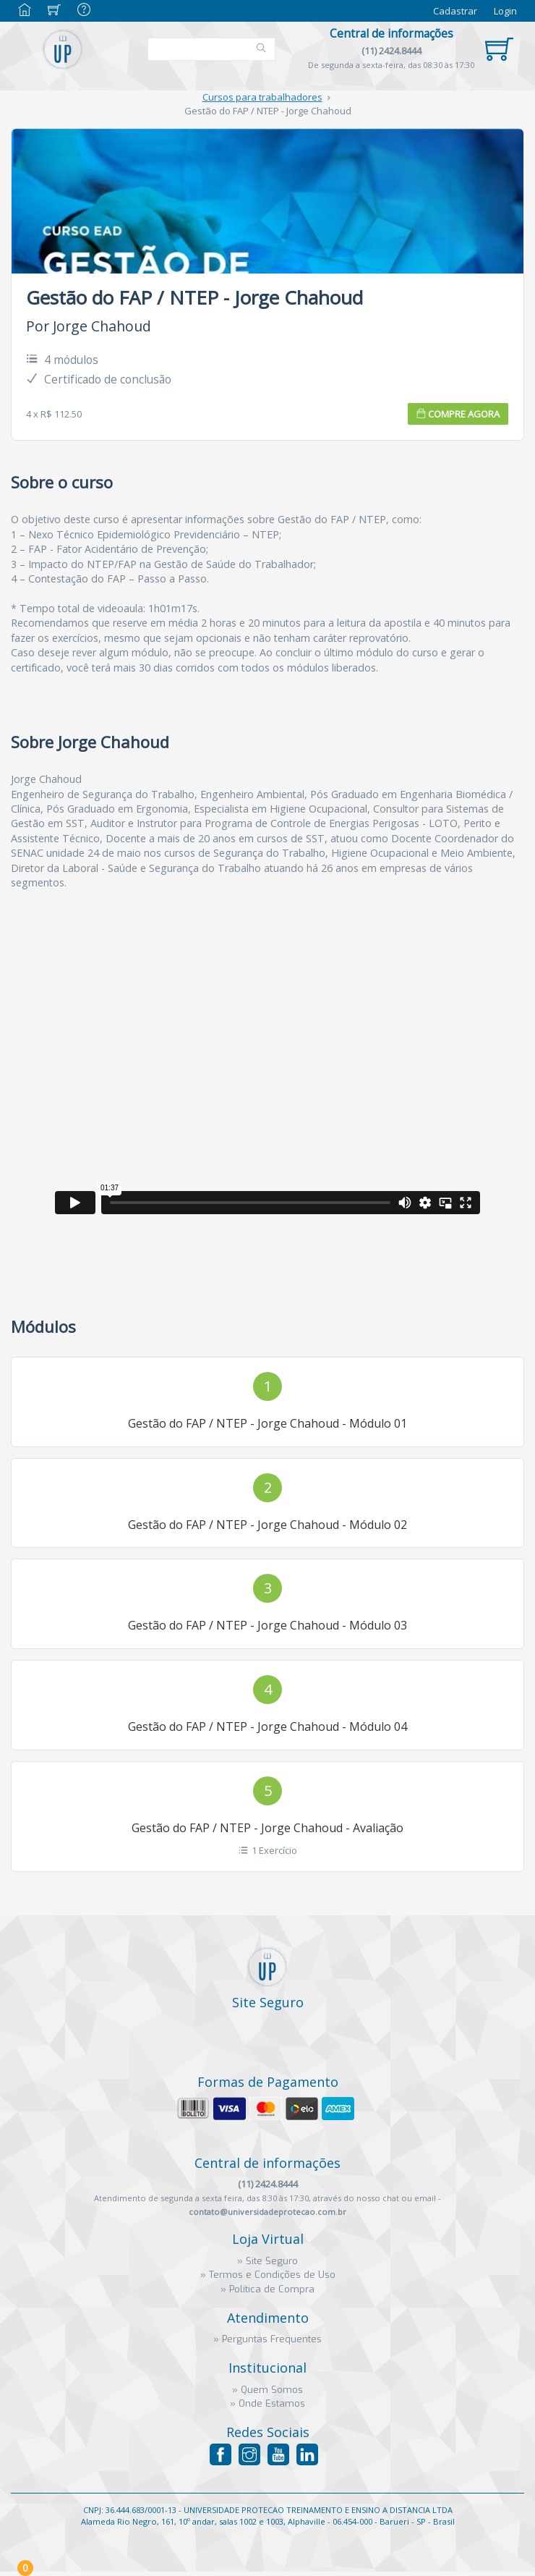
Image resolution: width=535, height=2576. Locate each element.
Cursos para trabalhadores (262, 96)
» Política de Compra (267, 2289)
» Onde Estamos (267, 2403)
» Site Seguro (267, 2261)
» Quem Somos (267, 2390)
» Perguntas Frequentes (267, 2339)
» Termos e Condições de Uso (267, 2274)
